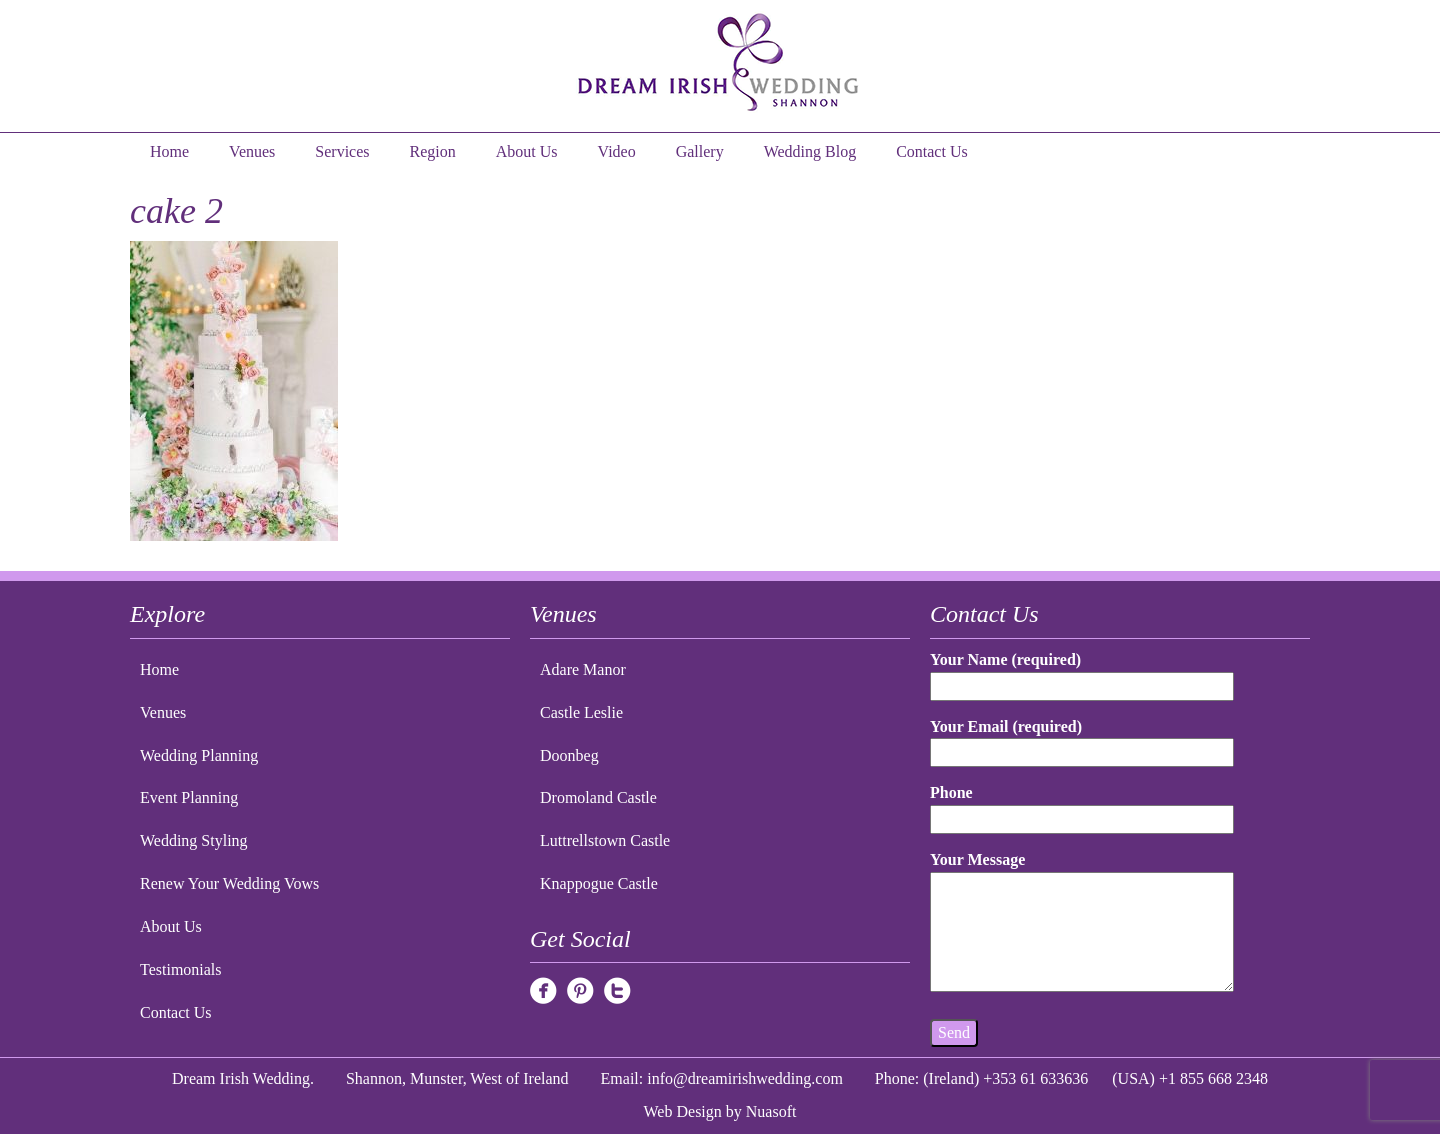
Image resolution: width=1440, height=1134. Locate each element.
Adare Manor (583, 669)
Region (433, 151)
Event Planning (189, 797)
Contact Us (932, 151)
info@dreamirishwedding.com (745, 1078)
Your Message (1082, 923)
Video (617, 151)
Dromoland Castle (598, 797)
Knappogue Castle (599, 883)
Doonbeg (569, 755)
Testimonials (181, 969)
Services (342, 151)
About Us (527, 151)
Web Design (683, 1111)
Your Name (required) (1082, 672)
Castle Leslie (581, 712)
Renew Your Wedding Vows (229, 883)
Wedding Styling (194, 840)
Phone (1082, 805)
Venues (252, 151)
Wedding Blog (810, 151)
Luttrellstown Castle (605, 840)
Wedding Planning (199, 755)
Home (169, 151)
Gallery (700, 151)
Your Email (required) (1082, 739)
